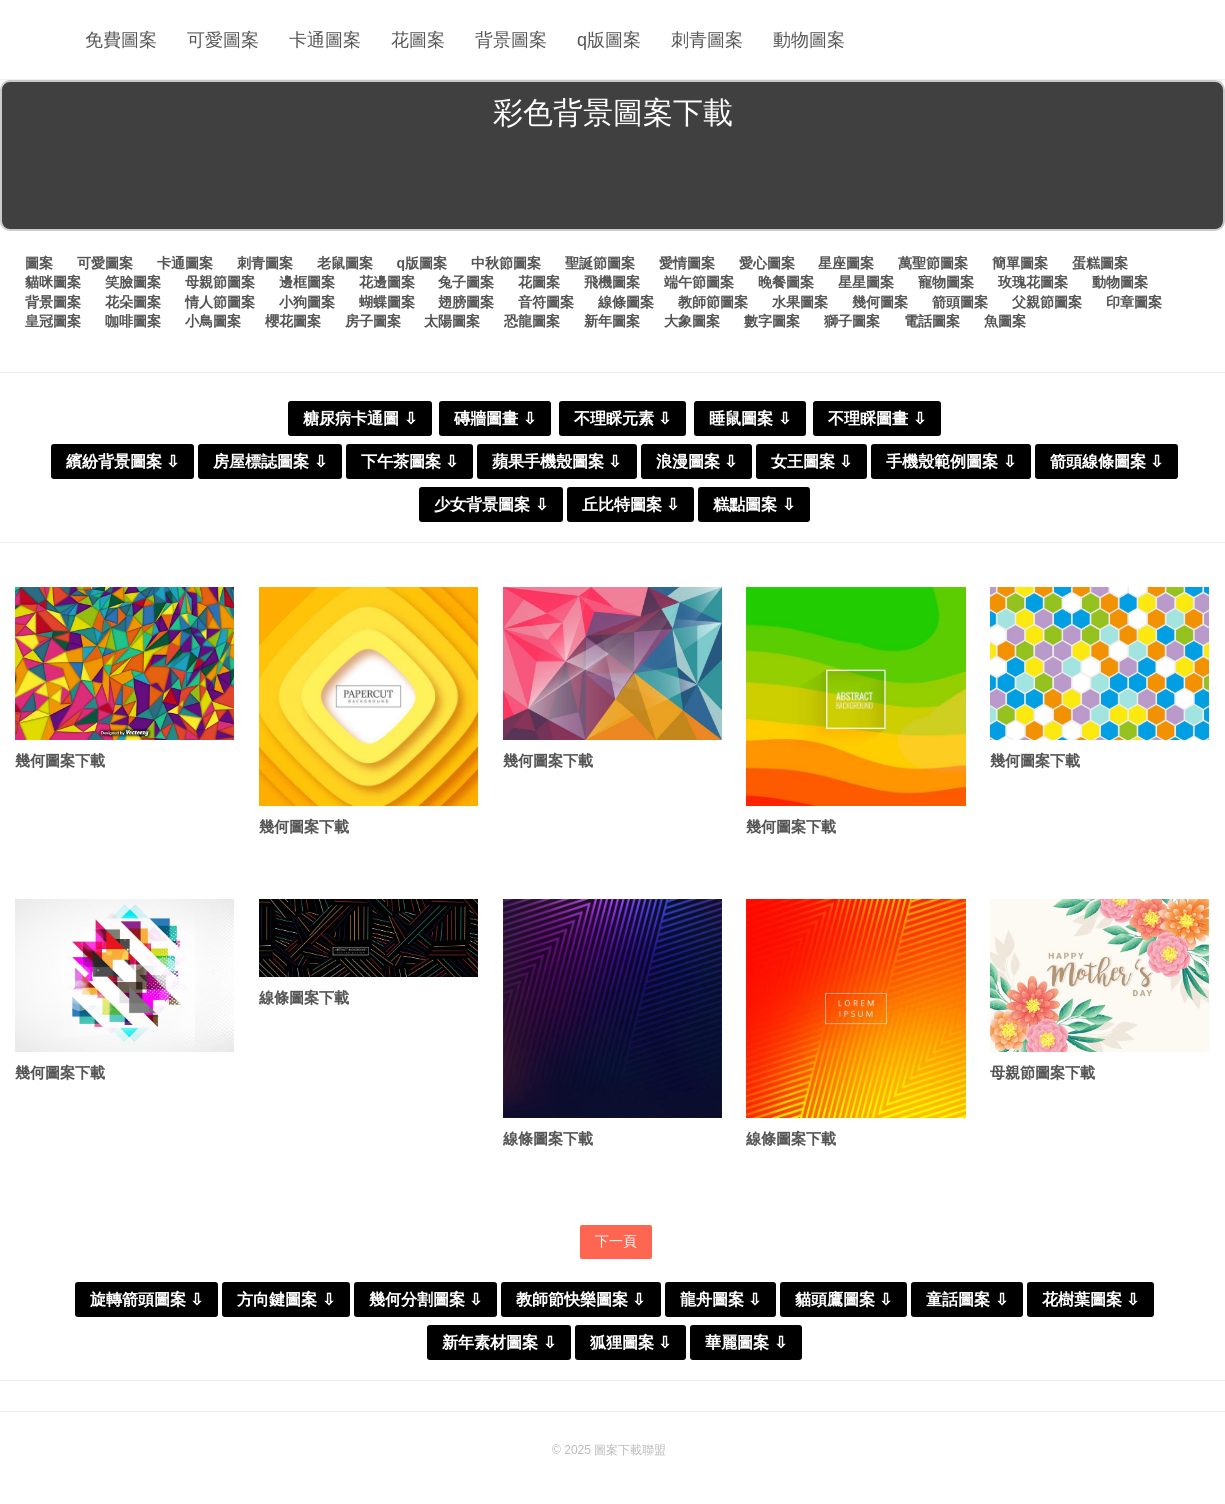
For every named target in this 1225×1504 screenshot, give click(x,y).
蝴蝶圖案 (387, 302)
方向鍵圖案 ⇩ (285, 1299)
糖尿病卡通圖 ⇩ (359, 418)
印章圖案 (1134, 302)
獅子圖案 (852, 321)
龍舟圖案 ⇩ (720, 1299)
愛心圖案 (767, 263)
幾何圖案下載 (60, 760)
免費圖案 (121, 40)
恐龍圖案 (532, 321)
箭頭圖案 (960, 302)
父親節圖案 (1047, 302)
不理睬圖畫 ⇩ (876, 418)
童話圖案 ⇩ (966, 1299)
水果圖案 (800, 302)
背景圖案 (511, 40)
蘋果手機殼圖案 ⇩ (556, 461)
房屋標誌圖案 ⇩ (269, 461)
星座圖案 (846, 263)
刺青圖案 (707, 40)
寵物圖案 (946, 282)
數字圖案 (772, 321)
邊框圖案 (307, 282)
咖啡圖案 (133, 321)
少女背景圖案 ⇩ (490, 504)
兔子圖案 (466, 282)
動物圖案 (809, 40)
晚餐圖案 (786, 282)
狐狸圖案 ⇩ (630, 1342)
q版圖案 (609, 40)
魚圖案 (1005, 321)
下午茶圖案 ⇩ (409, 461)
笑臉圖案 (133, 282)
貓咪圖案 (53, 282)
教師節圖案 (713, 302)
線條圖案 (626, 302)
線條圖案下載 (304, 997)
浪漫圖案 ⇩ (696, 461)
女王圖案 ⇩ (811, 461)
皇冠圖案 (53, 321)
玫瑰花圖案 (1033, 282)
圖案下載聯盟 (630, 1450)
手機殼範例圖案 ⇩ (950, 461)
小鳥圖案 (213, 321)
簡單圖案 (1020, 263)
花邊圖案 (387, 282)
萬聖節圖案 (933, 263)
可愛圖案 (223, 40)
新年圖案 (612, 321)
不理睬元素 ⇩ (622, 418)
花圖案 (418, 40)
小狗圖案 (307, 302)
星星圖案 (866, 282)
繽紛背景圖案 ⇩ (122, 461)
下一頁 (616, 1241)
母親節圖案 (220, 282)
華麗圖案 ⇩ (745, 1342)
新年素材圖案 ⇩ (498, 1342)
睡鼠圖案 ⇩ (749, 418)
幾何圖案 (880, 302)
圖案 (39, 263)
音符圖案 (546, 302)
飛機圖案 (612, 282)
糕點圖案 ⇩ (753, 504)
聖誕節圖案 (600, 263)
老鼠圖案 (345, 263)
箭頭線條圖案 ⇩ (1106, 461)
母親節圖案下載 (1042, 1072)
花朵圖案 (133, 302)
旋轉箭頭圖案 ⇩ (146, 1299)
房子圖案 (373, 321)
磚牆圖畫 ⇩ (494, 418)
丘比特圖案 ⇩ (630, 504)
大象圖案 (692, 321)
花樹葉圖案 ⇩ (1090, 1299)
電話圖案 (932, 321)
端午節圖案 (699, 282)
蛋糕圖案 (1100, 263)
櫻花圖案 (293, 321)
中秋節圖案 (506, 263)
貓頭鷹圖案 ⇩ (843, 1299)
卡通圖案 (325, 40)
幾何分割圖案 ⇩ (425, 1299)
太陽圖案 (452, 321)
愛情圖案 (687, 263)
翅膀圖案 (466, 302)
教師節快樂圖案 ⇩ (580, 1299)
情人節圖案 (220, 302)
